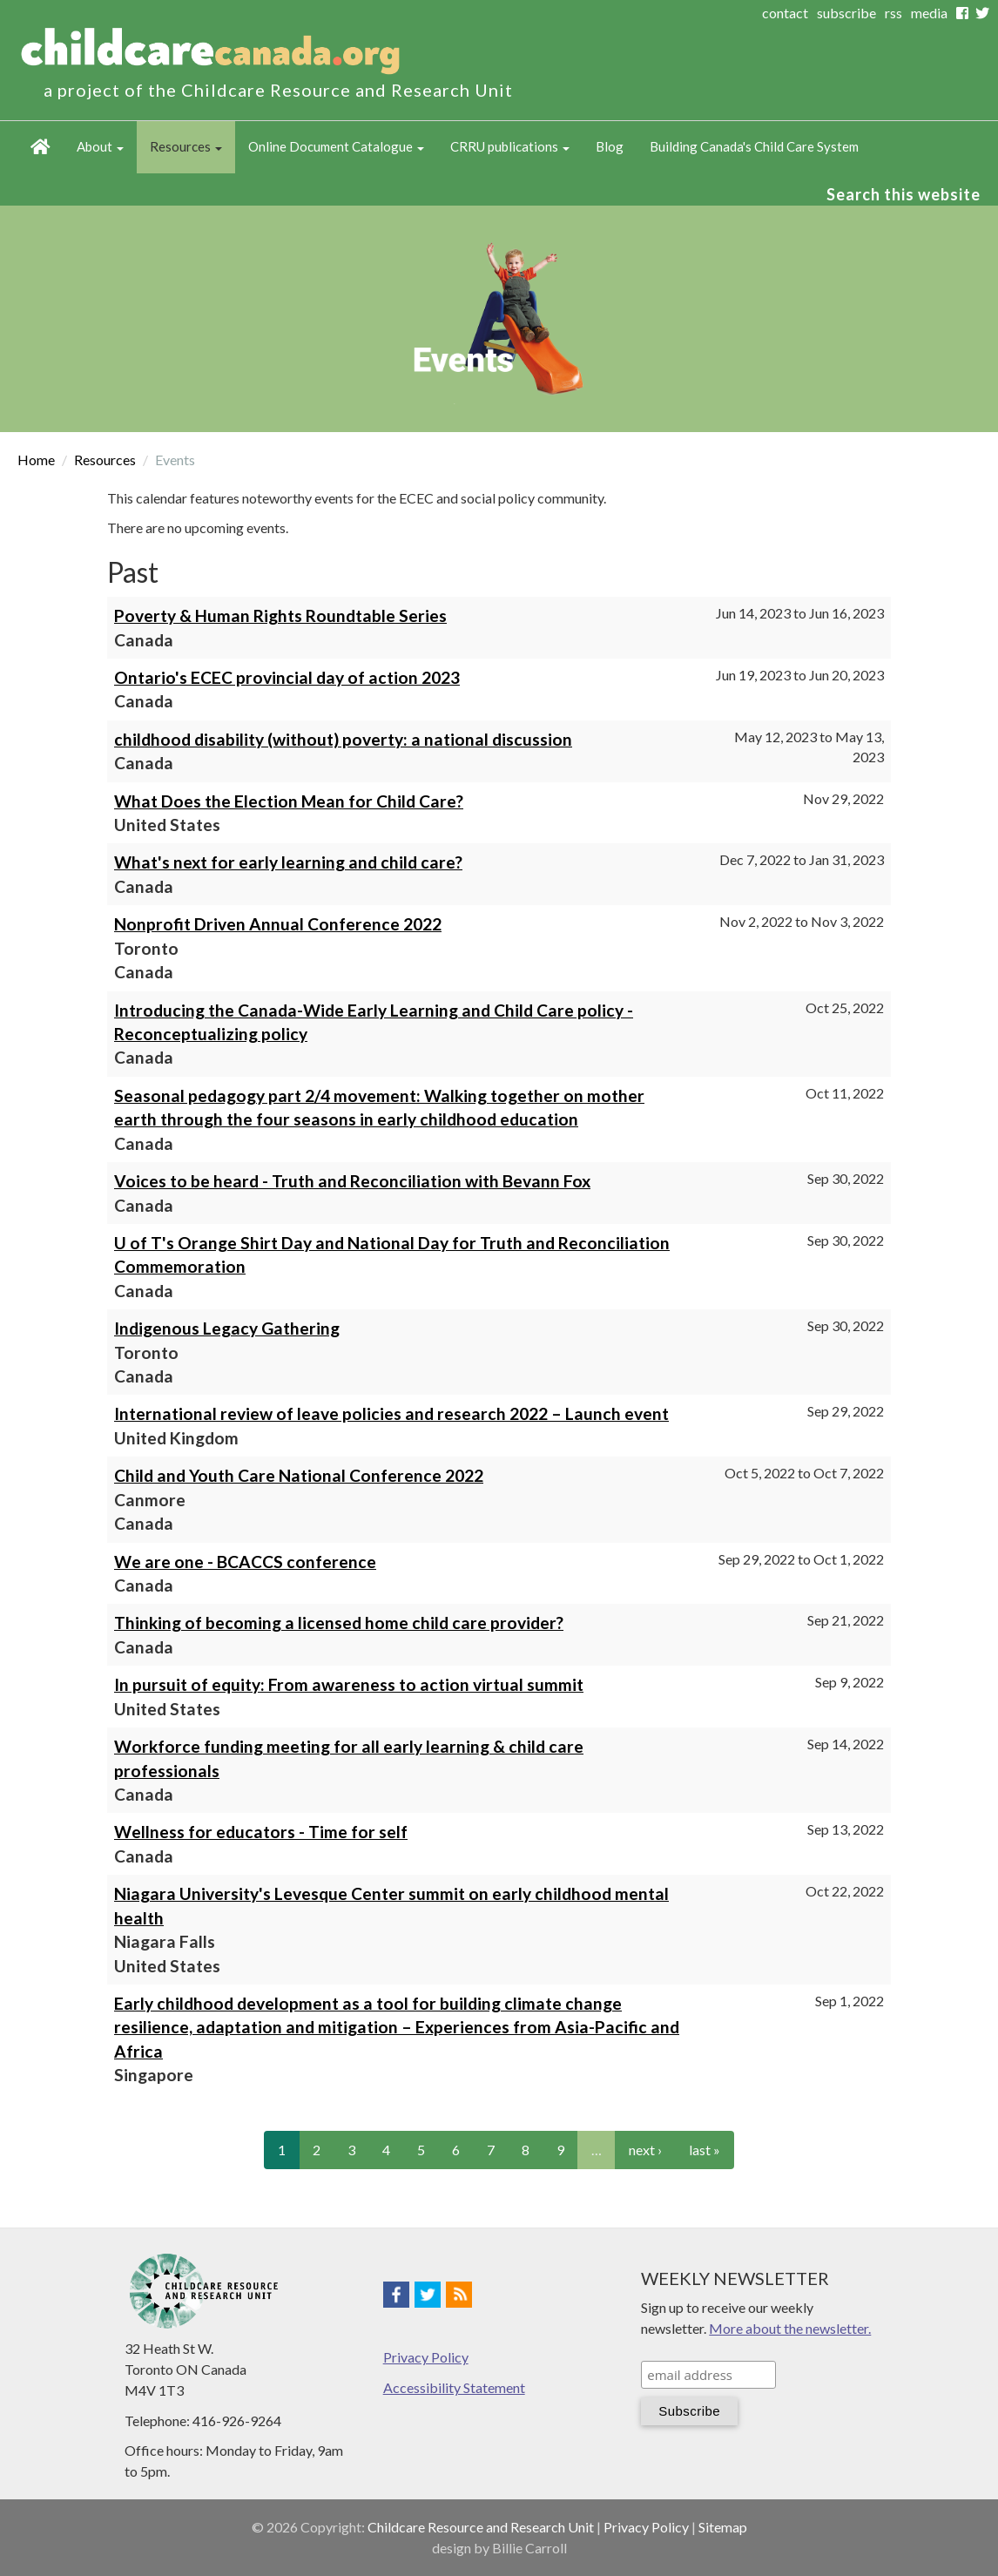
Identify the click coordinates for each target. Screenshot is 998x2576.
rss (893, 12)
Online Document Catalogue (336, 146)
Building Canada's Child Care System (754, 146)
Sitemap (722, 2527)
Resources (186, 146)
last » (704, 2149)
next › (645, 2149)
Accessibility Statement (454, 2387)
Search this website (903, 194)
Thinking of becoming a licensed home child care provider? (338, 1623)
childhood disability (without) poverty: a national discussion (343, 739)
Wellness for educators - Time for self (261, 1832)
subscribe (846, 12)
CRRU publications (510, 146)
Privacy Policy (426, 2357)
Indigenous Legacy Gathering (227, 1328)
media (929, 12)
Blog (610, 146)
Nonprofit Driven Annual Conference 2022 (278, 924)
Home (40, 147)
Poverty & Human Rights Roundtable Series (280, 615)
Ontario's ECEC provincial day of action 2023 (287, 677)
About (100, 146)
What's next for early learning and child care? (288, 862)
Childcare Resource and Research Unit (481, 2527)
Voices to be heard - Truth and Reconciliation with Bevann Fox (352, 1181)
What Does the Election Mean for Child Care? (288, 801)
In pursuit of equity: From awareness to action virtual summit (348, 1684)
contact (785, 12)
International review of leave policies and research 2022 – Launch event (391, 1413)
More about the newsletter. (790, 2328)
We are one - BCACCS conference (245, 1562)
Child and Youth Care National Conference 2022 (298, 1475)
